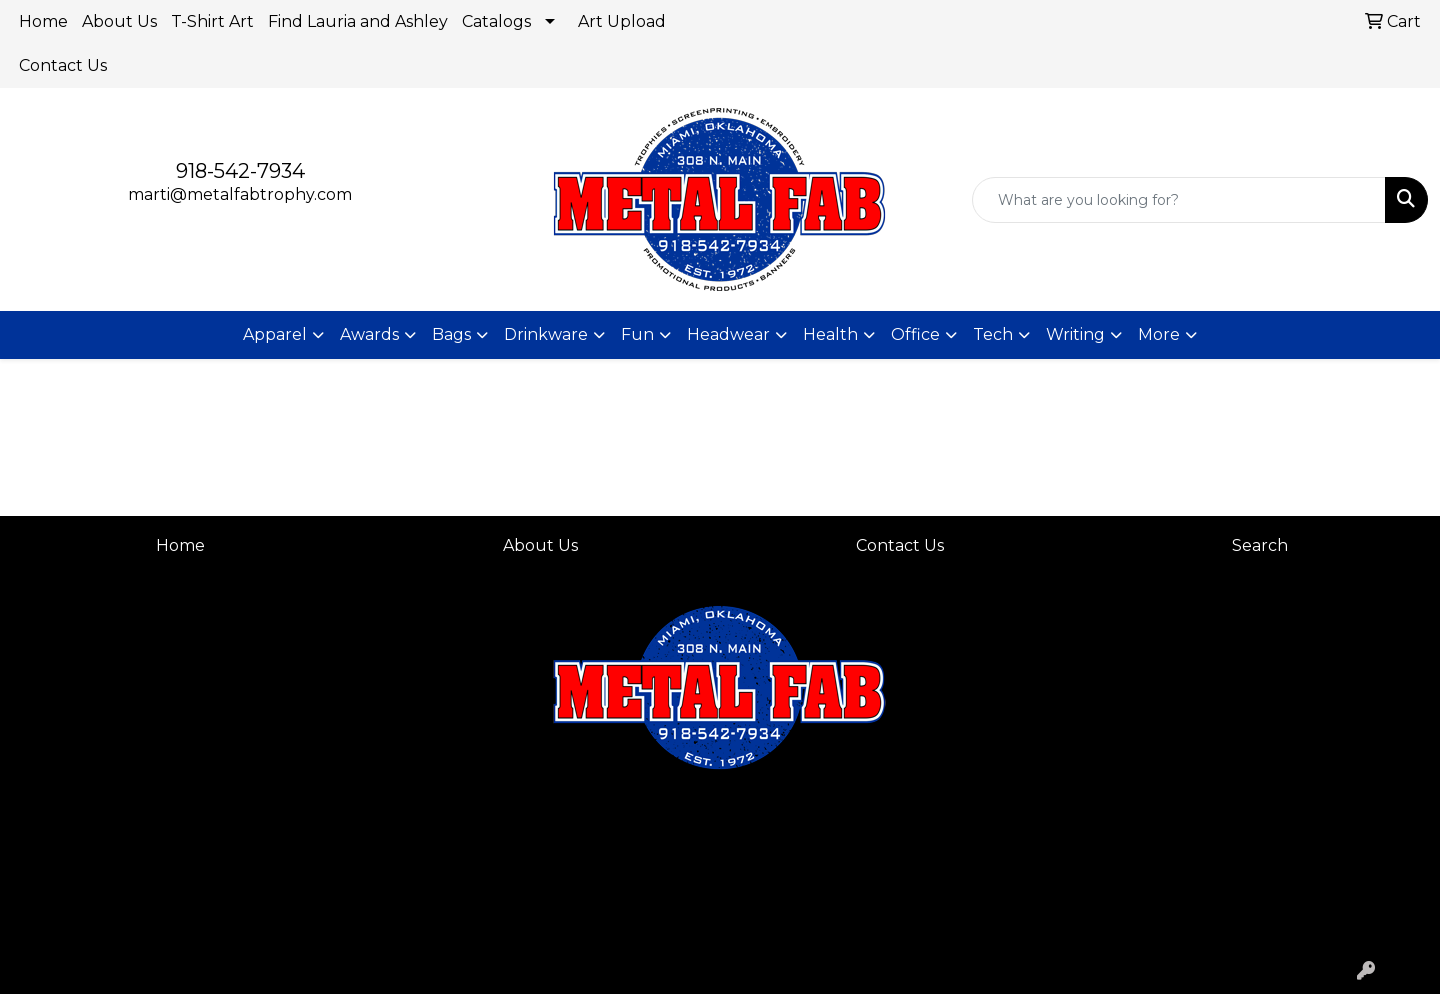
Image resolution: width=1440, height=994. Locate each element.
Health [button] (830, 334)
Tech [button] (993, 334)
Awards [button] (369, 334)
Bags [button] (451, 334)
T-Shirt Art (212, 21)
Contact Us (63, 65)
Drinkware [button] (546, 334)
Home (43, 21)
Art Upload (622, 21)
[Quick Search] (1179, 200)
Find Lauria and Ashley (358, 21)
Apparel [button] (275, 334)
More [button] (1159, 334)
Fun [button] (637, 334)
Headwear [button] (728, 334)
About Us (119, 21)
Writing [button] (1075, 334)
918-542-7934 (240, 171)
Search (1260, 545)
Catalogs (496, 21)
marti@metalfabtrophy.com (240, 194)
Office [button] (915, 334)
